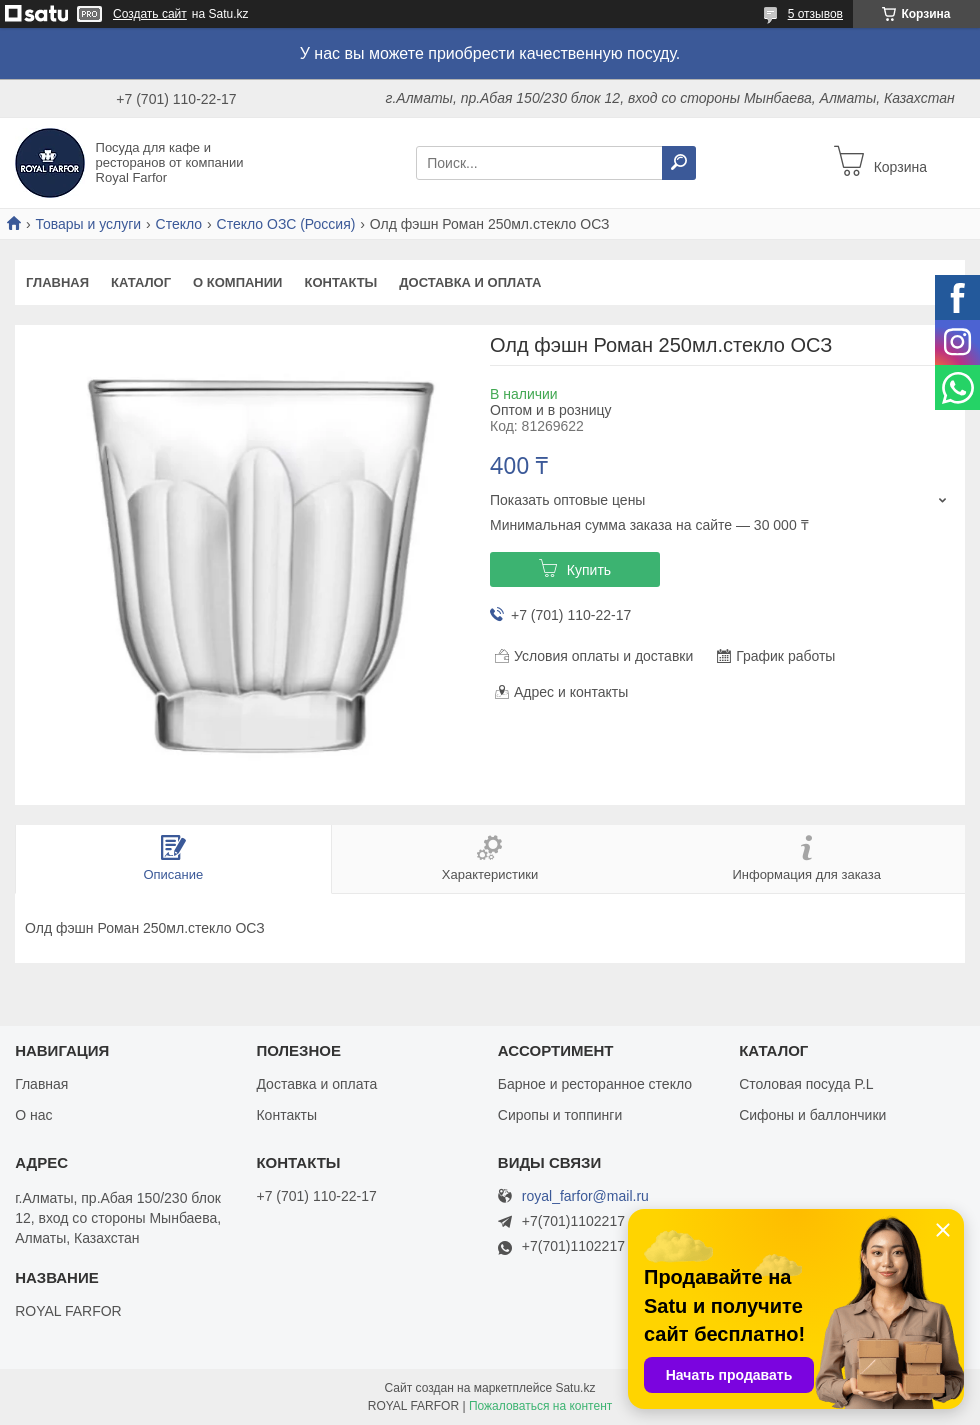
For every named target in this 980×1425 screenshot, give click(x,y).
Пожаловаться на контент (540, 1406)
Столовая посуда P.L (806, 1084)
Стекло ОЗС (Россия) (286, 224)
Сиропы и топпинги (560, 1115)
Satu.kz (575, 1388)
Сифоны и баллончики (812, 1115)
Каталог (141, 282)
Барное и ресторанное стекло (595, 1084)
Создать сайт (150, 14)
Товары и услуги (88, 224)
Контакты (340, 282)
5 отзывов (815, 14)
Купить (589, 570)
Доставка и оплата (470, 282)
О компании (237, 282)
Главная (57, 282)
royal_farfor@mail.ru (585, 1196)
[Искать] (679, 163)
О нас (33, 1115)
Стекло (179, 224)
